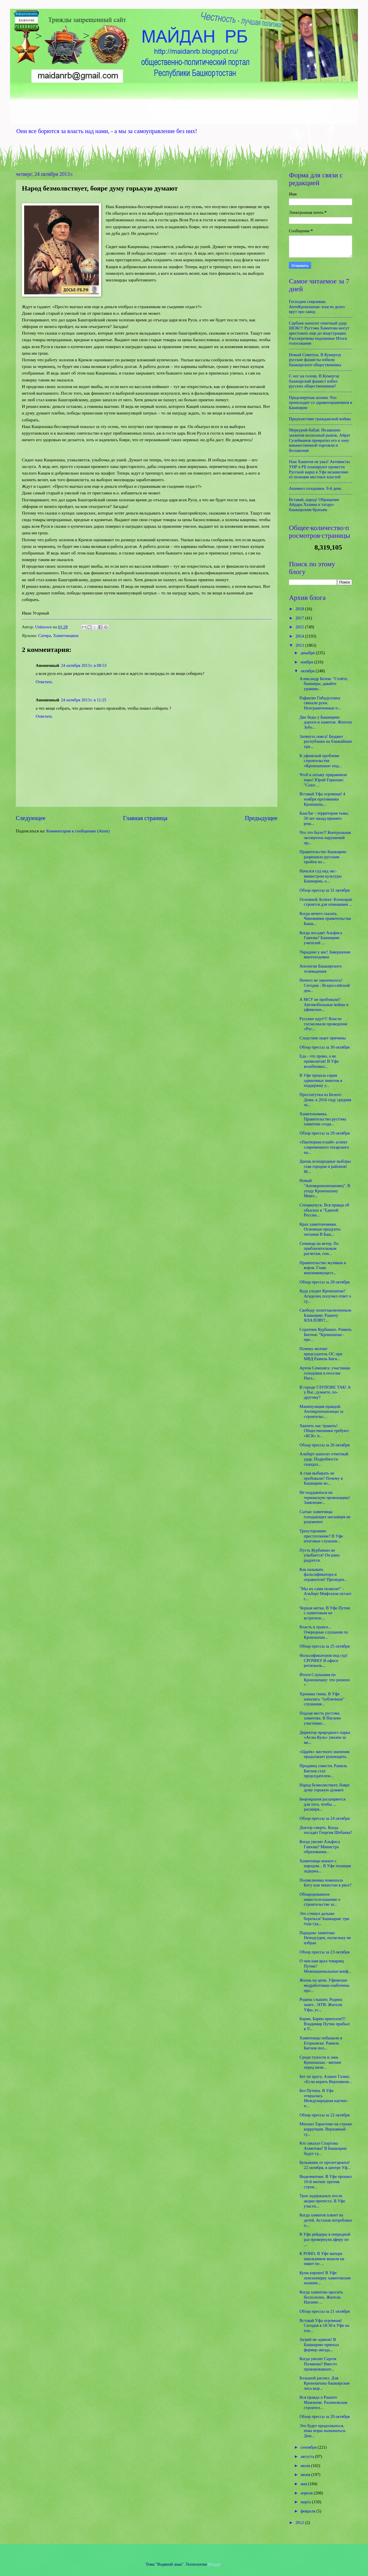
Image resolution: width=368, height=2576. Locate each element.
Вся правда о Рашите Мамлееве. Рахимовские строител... (324, 2402)
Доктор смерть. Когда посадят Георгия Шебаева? (326, 1830)
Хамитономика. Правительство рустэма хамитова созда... (323, 1119)
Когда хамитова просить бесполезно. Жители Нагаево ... (321, 2297)
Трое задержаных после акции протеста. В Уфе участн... (322, 2200)
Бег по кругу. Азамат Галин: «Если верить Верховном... (326, 2079)
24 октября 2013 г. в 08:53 (83, 665)
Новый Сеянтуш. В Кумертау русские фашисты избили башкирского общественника (315, 359)
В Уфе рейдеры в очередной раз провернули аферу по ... (325, 2239)
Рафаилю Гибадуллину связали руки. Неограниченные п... (320, 703)
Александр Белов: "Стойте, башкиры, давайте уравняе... (324, 683)
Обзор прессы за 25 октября (325, 1646)
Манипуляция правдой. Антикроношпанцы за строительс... (321, 1411)
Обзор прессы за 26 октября (325, 1445)
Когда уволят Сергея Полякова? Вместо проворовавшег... (318, 2363)
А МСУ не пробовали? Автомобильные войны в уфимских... (324, 1004)
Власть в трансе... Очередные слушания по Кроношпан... (324, 1632)
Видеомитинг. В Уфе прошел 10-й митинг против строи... (326, 2181)
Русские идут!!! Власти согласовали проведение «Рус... (323, 1023)
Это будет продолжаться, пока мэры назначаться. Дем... (323, 2430)
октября (308, 671)
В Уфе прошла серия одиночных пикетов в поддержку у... (321, 1080)
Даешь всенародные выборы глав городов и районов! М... (325, 1166)
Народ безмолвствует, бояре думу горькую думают (325, 1787)
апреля (307, 2493)
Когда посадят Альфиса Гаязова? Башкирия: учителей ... (321, 937)
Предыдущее (261, 818)
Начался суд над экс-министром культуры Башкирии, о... (321, 876)
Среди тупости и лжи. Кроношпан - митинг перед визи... (321, 2062)
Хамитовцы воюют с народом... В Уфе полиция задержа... (325, 1866)
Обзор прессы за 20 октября (325, 2416)
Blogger (214, 2564)
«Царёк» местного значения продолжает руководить (325, 1754)
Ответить (44, 681)
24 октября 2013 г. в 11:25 (83, 700)
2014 (300, 636)
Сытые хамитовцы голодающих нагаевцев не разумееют (325, 1516)
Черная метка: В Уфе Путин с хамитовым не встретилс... (325, 1613)
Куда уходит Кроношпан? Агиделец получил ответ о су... (325, 1296)
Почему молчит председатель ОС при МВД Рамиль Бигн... (321, 1353)
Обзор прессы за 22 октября (325, 2115)
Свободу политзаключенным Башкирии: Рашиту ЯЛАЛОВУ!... (325, 1315)
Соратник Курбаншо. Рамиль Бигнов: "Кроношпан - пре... (326, 1334)
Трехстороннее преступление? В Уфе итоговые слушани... (321, 1536)
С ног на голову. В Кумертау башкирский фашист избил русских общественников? (314, 381)
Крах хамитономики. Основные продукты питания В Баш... (320, 1229)
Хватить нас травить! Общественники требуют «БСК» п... (324, 1430)
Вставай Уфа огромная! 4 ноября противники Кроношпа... (322, 799)
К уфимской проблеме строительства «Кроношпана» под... (321, 760)
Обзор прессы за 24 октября (325, 1818)
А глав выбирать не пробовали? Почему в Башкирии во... (321, 1478)
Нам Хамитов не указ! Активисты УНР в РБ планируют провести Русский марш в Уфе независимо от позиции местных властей (319, 469)
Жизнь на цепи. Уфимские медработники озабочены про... (324, 1985)
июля (305, 2465)
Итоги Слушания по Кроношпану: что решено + (325, 1679)
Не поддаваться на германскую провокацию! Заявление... (325, 1497)
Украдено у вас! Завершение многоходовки (325, 954)
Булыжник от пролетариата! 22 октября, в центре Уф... (325, 2165)
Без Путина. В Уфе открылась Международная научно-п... (324, 2098)
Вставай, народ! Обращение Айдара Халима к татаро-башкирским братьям (314, 504)
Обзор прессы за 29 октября (325, 1133)
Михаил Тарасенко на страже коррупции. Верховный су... (326, 2129)
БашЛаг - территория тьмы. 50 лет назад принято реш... (324, 818)
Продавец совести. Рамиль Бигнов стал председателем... (323, 1770)
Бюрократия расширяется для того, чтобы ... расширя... (323, 1804)
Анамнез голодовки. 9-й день (315, 488)
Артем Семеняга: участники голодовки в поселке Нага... (325, 1373)
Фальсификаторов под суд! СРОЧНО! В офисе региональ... (324, 1660)
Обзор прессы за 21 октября (325, 2311)
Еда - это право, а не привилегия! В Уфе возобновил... (319, 1061)
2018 (300, 608)
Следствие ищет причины (323, 1038)
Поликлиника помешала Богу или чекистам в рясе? (326, 1883)
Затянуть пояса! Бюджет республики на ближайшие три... (326, 741)
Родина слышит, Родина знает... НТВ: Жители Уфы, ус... (321, 2004)
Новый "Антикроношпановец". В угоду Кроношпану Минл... (325, 1188)
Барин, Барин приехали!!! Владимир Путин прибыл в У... (325, 2023)
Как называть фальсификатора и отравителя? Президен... (323, 1574)
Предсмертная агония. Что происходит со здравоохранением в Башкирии (320, 402)
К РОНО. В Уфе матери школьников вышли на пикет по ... (322, 2258)
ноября (307, 662)
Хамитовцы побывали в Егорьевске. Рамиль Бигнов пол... (321, 2043)
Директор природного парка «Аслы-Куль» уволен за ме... (325, 1737)
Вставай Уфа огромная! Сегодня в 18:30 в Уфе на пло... (324, 2325)
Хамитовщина (66, 635)
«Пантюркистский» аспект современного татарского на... (324, 1147)
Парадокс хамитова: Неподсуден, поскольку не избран (325, 1937)
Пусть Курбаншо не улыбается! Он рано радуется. (320, 1555)
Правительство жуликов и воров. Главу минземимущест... (323, 1267)
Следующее (30, 818)
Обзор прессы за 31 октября (325, 890)
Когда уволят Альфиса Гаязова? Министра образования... (320, 1846)
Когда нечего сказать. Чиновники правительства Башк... (325, 918)
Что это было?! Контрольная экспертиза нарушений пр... (325, 837)
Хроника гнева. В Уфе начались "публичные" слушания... (322, 1699)
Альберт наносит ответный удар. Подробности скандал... (324, 1459)
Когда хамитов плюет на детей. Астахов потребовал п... (326, 2220)
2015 (300, 627)
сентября (308, 2447)
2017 (300, 618)
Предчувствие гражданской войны (320, 418)
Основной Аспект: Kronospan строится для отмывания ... (326, 902)
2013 (300, 645)
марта (306, 2502)
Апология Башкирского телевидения (321, 969)
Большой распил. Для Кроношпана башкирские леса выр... (325, 2383)
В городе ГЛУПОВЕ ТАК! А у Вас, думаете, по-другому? (325, 1392)
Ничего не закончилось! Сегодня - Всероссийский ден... (325, 985)
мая (304, 2483)
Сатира (44, 635)
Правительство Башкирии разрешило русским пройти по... (323, 856)
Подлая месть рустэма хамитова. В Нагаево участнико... (320, 1718)
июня (305, 2474)
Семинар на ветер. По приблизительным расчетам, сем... (319, 1248)
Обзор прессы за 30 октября (325, 1047)
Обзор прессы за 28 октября (325, 1282)
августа (307, 2456)
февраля (308, 2511)
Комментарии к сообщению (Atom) (78, 831)
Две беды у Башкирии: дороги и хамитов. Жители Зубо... (326, 722)
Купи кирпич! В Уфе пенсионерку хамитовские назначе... (325, 2277)
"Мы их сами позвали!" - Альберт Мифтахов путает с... (326, 1593)
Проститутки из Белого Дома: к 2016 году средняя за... (325, 1099)
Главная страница (145, 818)
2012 (300, 2522)
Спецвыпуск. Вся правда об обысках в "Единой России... (324, 1210)
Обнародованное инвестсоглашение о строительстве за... (320, 1899)
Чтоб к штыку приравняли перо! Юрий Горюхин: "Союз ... (323, 779)
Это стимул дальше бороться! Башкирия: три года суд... (324, 1918)
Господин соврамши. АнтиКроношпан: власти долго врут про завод (317, 306)
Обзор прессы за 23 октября (325, 1952)
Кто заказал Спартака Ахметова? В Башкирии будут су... (323, 2148)
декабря (308, 652)
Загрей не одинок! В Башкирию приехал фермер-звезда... (319, 2344)
